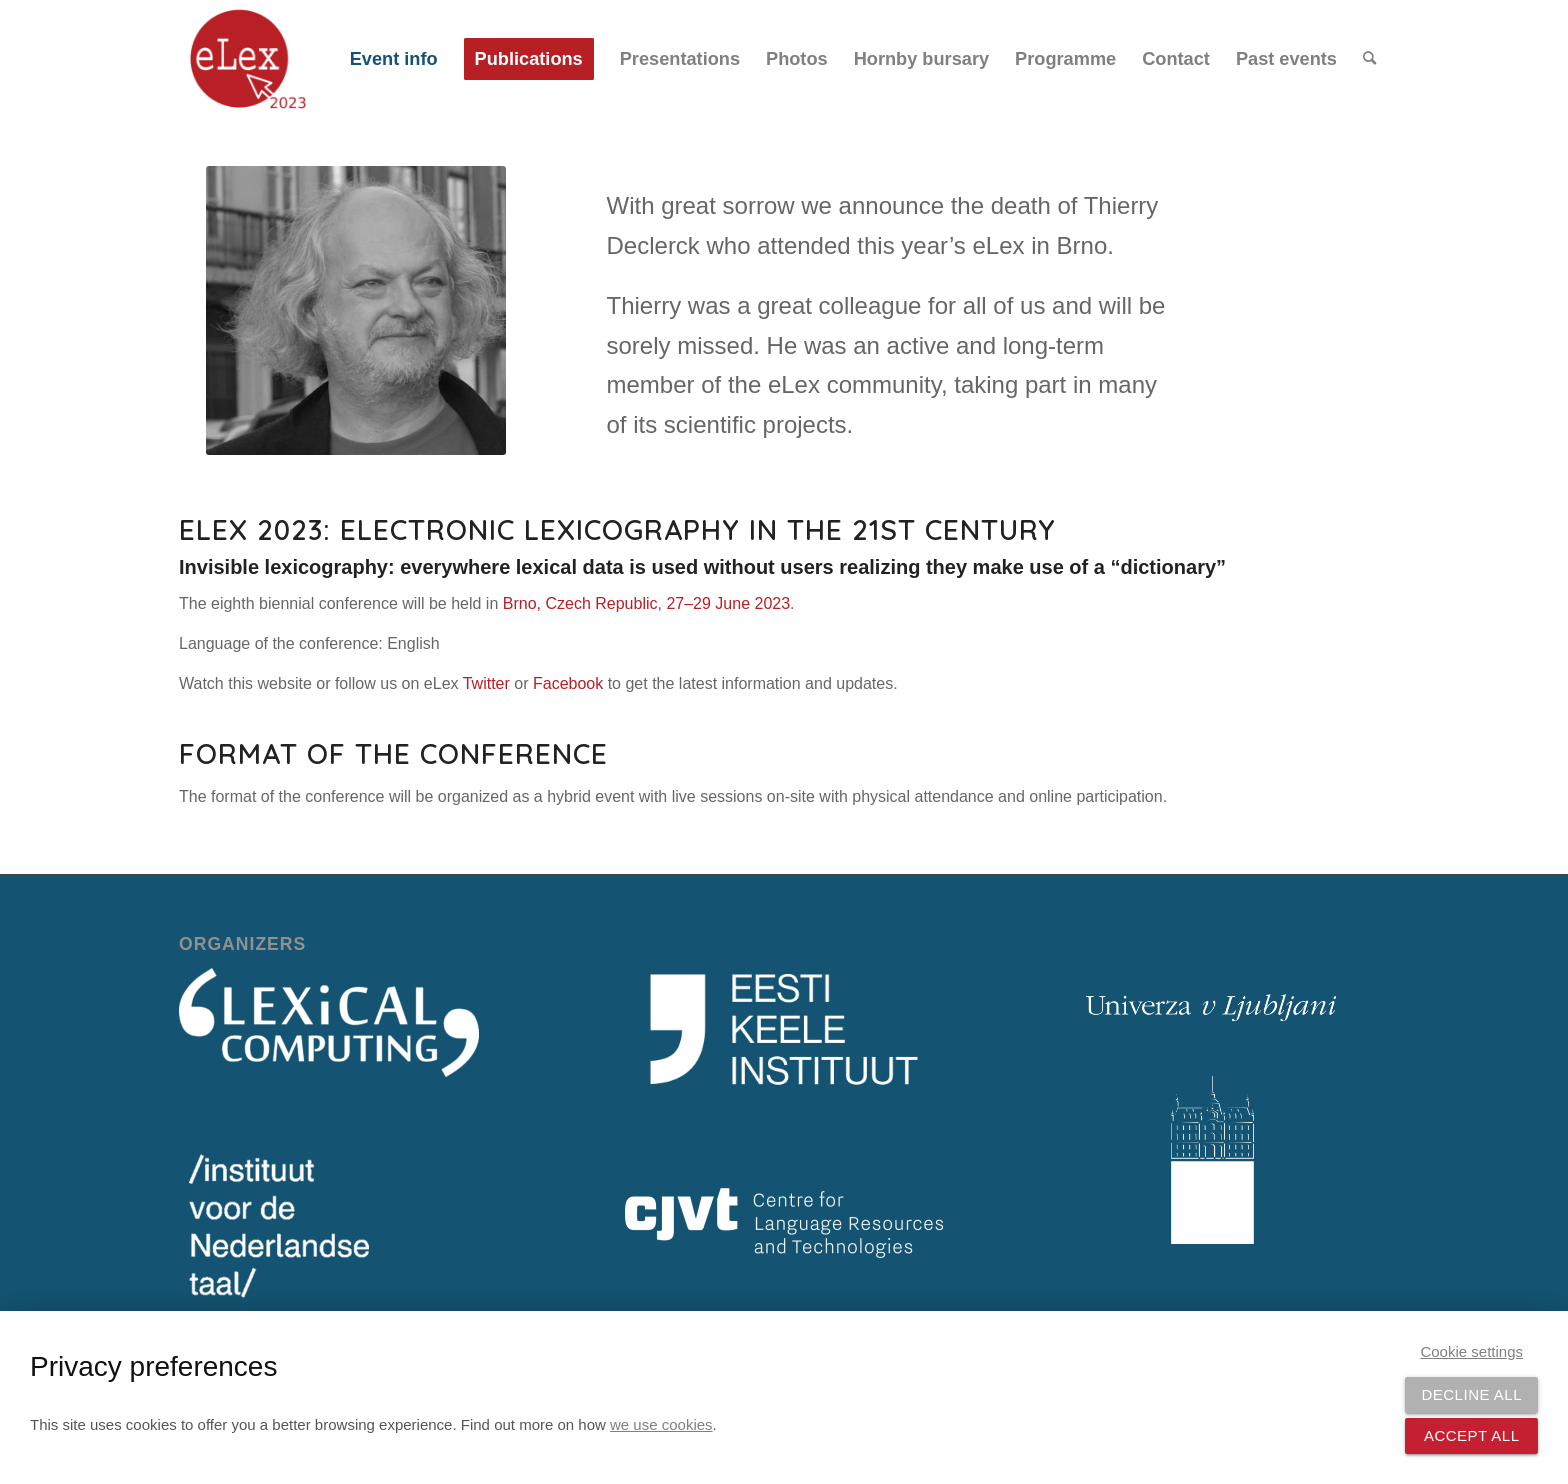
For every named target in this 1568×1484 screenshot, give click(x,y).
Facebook (568, 683)
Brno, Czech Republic (580, 603)
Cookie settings (1471, 1351)
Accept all (1472, 1435)
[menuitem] (394, 59)
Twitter (486, 683)
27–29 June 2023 (728, 603)
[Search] (1369, 59)
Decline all (1471, 1394)
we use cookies (661, 1424)
